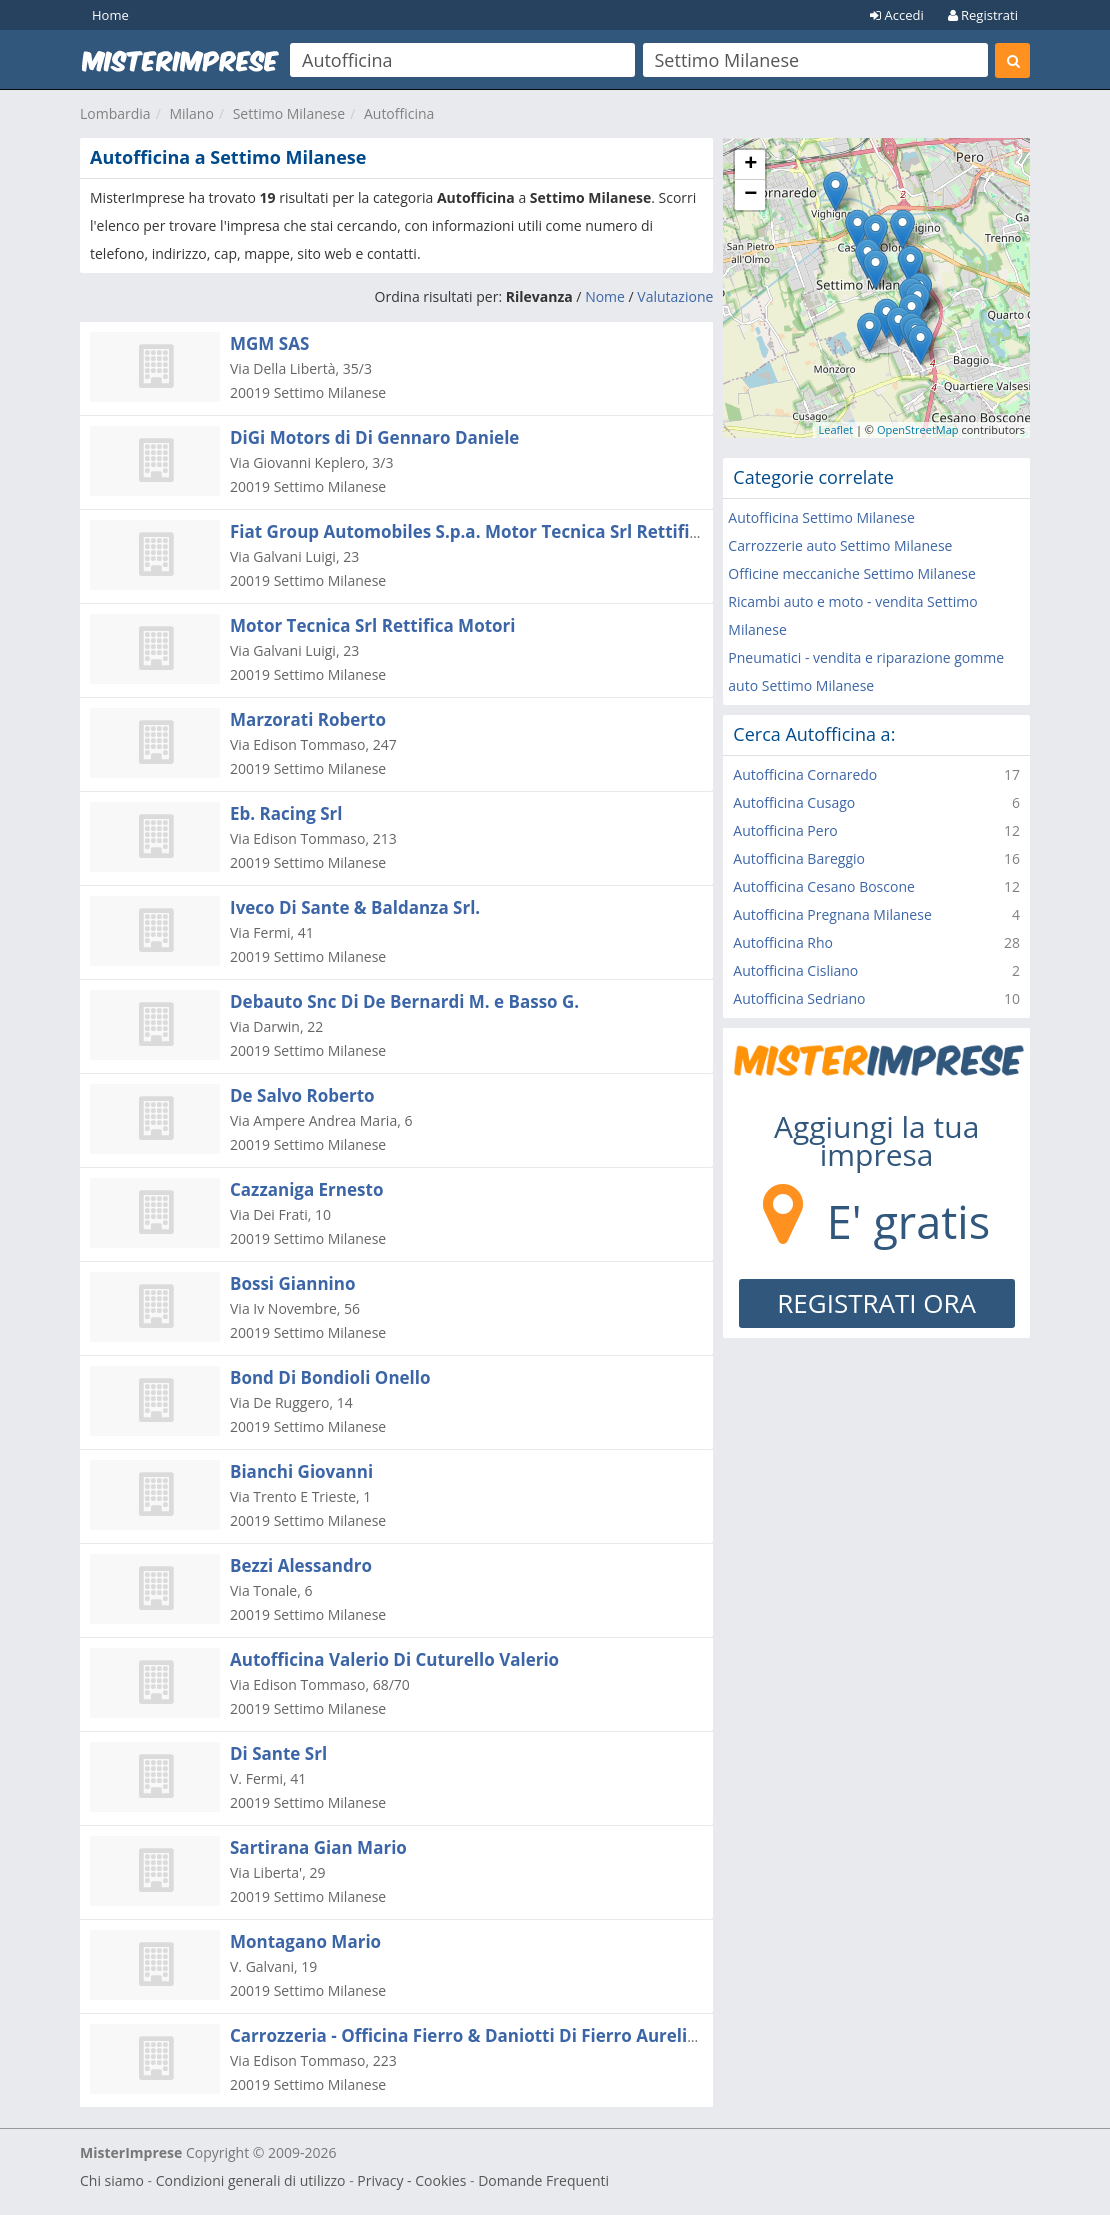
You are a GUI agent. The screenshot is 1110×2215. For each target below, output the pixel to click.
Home (110, 15)
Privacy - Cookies (411, 2180)
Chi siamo (112, 2180)
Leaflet (835, 429)
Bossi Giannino (292, 1283)
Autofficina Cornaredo (805, 774)
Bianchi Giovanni (301, 1471)
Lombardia (115, 113)
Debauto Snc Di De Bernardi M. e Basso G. (404, 1001)
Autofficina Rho (783, 942)
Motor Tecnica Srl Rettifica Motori (372, 625)
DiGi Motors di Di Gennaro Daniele (374, 437)
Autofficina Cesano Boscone (824, 886)
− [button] (750, 195)
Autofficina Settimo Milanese (821, 517)
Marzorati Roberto (308, 719)
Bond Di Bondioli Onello (330, 1377)
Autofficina (399, 113)
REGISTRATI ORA (876, 1303)
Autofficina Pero (785, 830)
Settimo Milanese (289, 113)
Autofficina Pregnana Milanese (832, 914)
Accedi (897, 15)
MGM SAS (269, 343)
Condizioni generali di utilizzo (251, 2180)
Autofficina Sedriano (799, 998)
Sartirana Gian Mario (318, 1847)
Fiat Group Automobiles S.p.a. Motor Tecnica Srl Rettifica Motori (500, 531)
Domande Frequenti (543, 2180)
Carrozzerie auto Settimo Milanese (840, 545)
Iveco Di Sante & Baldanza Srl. (355, 907)
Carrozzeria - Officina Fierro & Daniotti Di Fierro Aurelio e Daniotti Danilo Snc (554, 2035)
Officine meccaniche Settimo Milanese (852, 573)
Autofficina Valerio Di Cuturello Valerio (394, 1659)
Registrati (983, 15)
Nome (605, 296)
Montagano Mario (305, 1941)
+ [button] (750, 165)
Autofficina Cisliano (795, 970)
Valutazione (675, 296)
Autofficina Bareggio (799, 858)
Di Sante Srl (278, 1753)
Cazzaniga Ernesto (306, 1189)
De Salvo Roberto (302, 1095)
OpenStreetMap (918, 429)
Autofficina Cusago (794, 802)
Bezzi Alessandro (301, 1565)
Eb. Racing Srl (286, 813)
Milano (191, 113)
